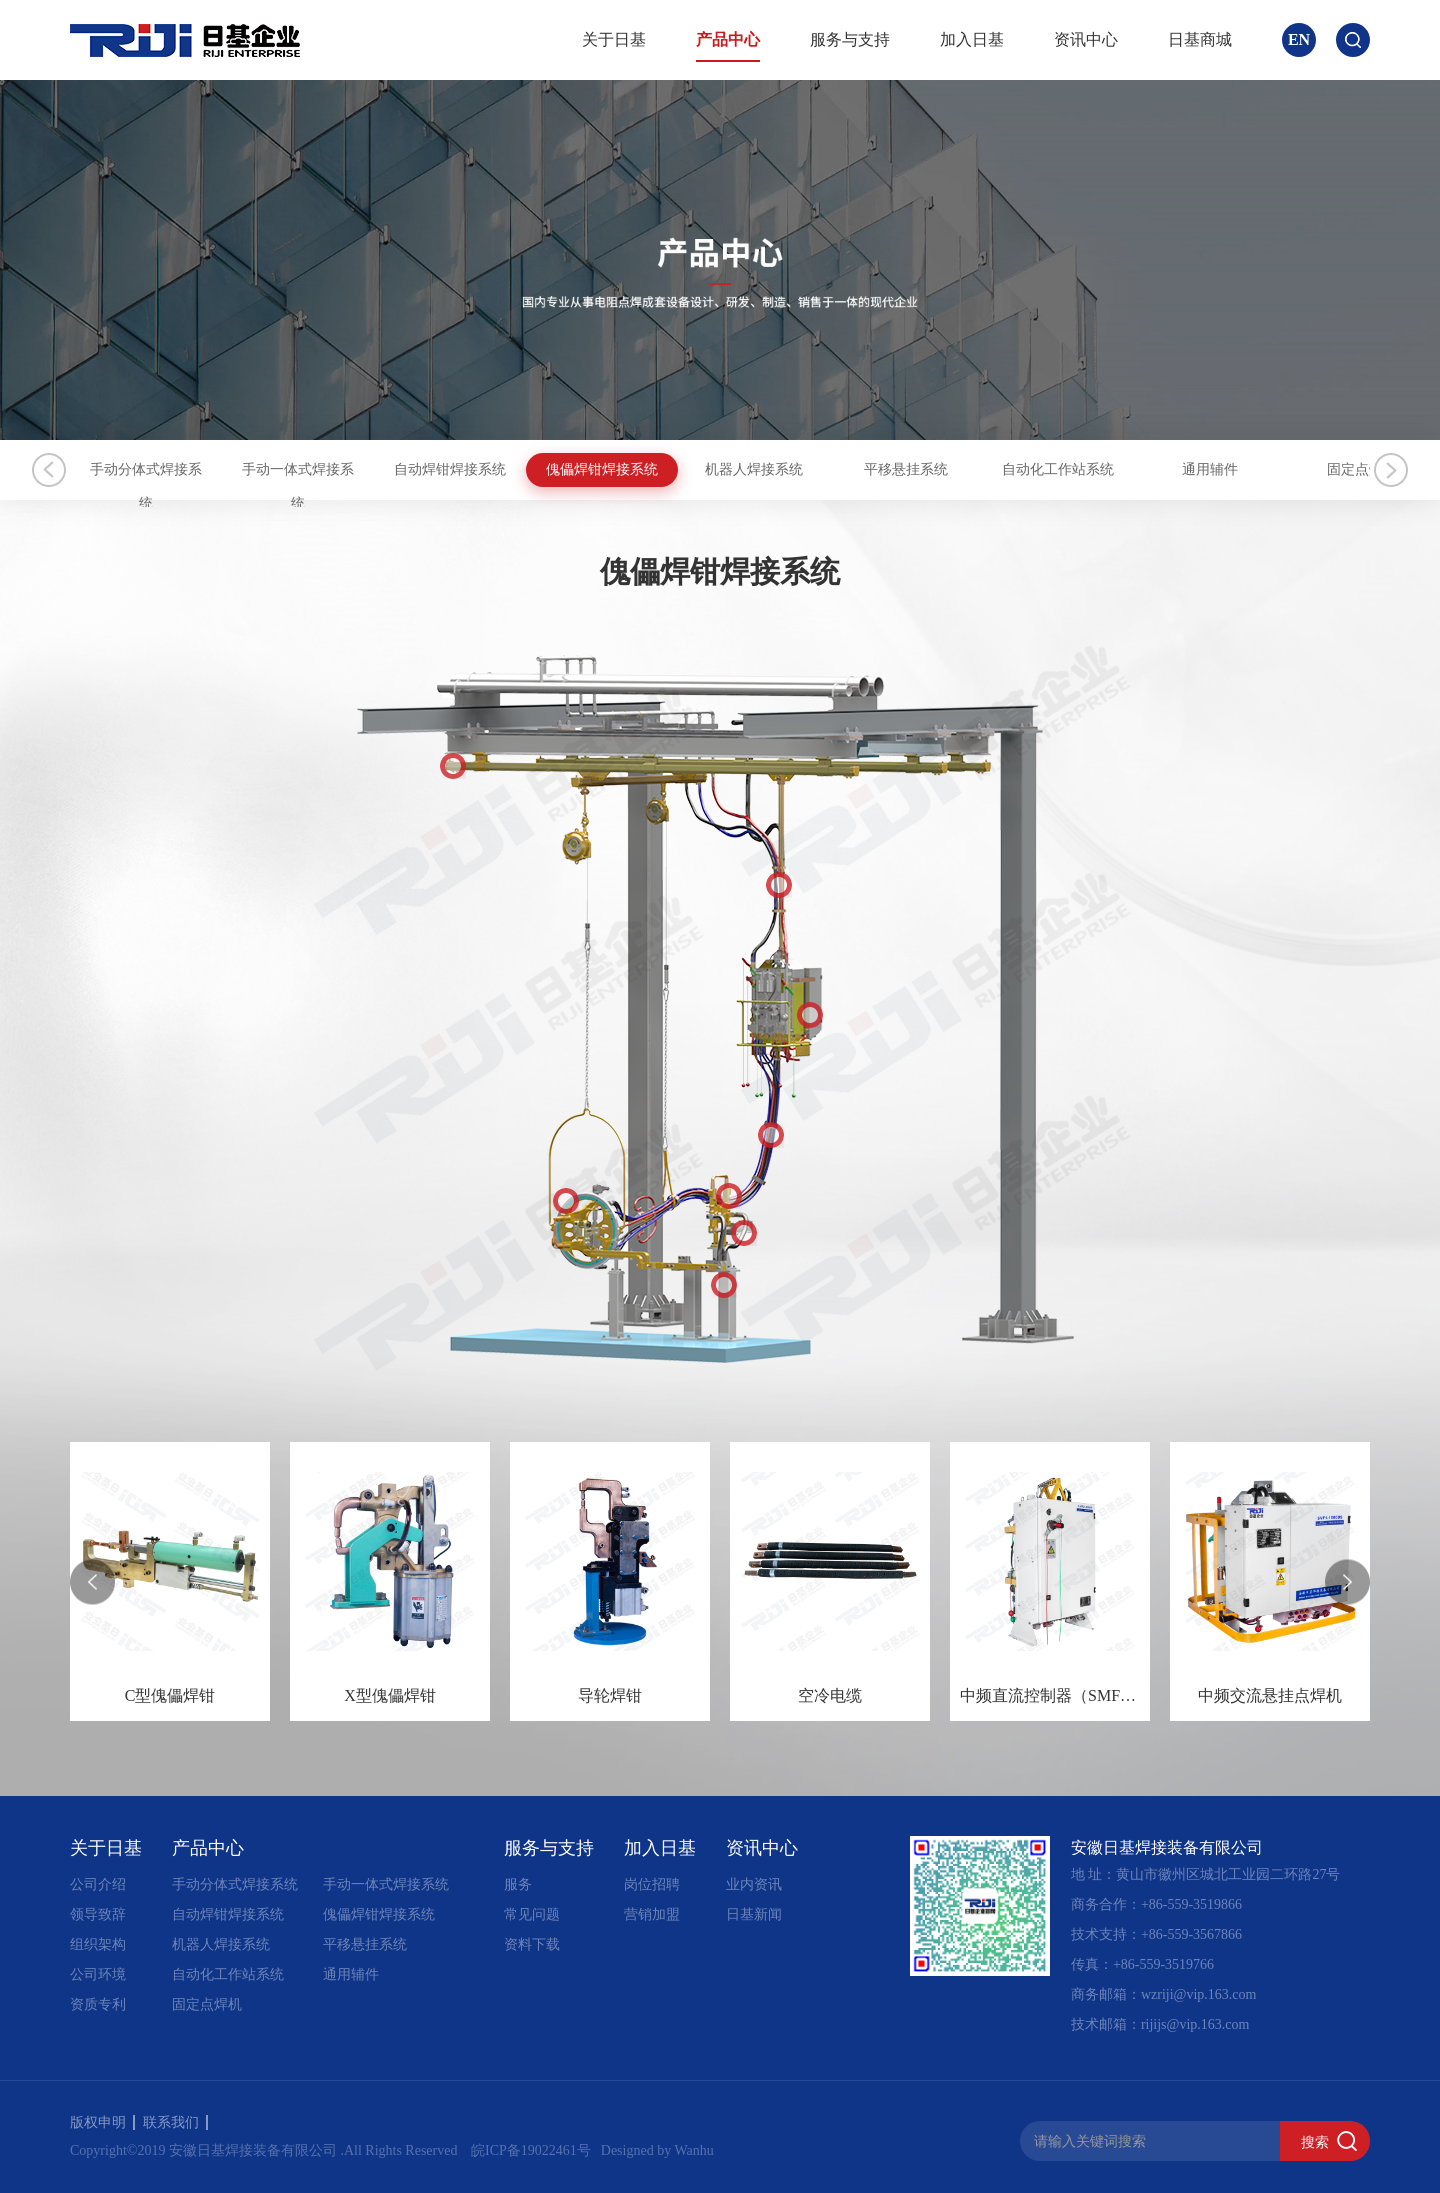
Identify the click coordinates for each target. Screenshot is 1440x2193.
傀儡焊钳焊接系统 (828, 469)
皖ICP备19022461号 (531, 2150)
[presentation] (92, 1581)
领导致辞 (98, 1914)
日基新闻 (754, 1914)
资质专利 (98, 2004)
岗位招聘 (652, 1884)
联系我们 (175, 2122)
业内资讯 (754, 1884)
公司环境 (98, 1974)
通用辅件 (351, 1974)
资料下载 (532, 1944)
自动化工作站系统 (228, 1974)
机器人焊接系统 (1045, 469)
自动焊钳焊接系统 (612, 469)
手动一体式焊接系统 (395, 469)
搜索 (1315, 2142)
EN (1299, 39)
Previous (49, 470)
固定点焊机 (207, 2004)
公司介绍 (98, 1884)
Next (1391, 470)
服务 (518, 1884)
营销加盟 (652, 1914)
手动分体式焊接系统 (178, 469)
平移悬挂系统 (1262, 469)
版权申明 (102, 2122)
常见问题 (532, 1914)
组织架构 (98, 1944)
